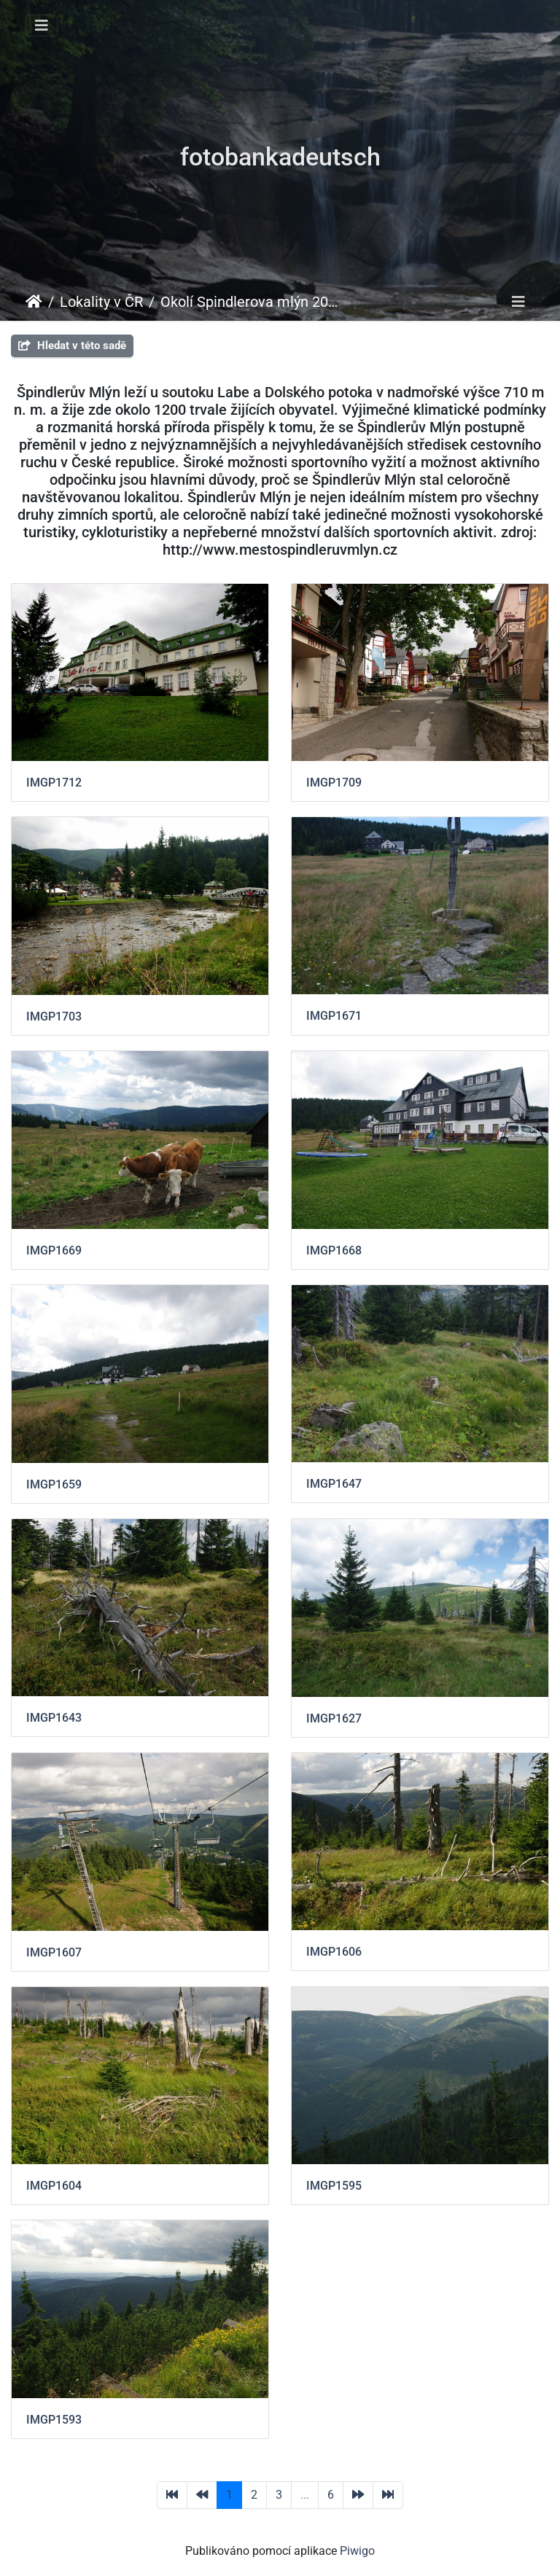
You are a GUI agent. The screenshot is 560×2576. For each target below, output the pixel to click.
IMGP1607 (54, 1952)
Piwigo (357, 2551)
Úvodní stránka (34, 302)
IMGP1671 (334, 1016)
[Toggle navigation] (42, 25)
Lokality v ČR (101, 302)
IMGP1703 (54, 1016)
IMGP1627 (334, 1718)
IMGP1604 (54, 2186)
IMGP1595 (334, 2186)
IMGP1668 (334, 1250)
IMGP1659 (54, 1484)
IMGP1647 (334, 1484)
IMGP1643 (54, 1718)
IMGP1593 (54, 2420)
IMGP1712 (54, 782)
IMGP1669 (54, 1250)
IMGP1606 (334, 1952)
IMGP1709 (334, 782)
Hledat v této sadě (72, 345)
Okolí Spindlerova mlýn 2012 (250, 302)
